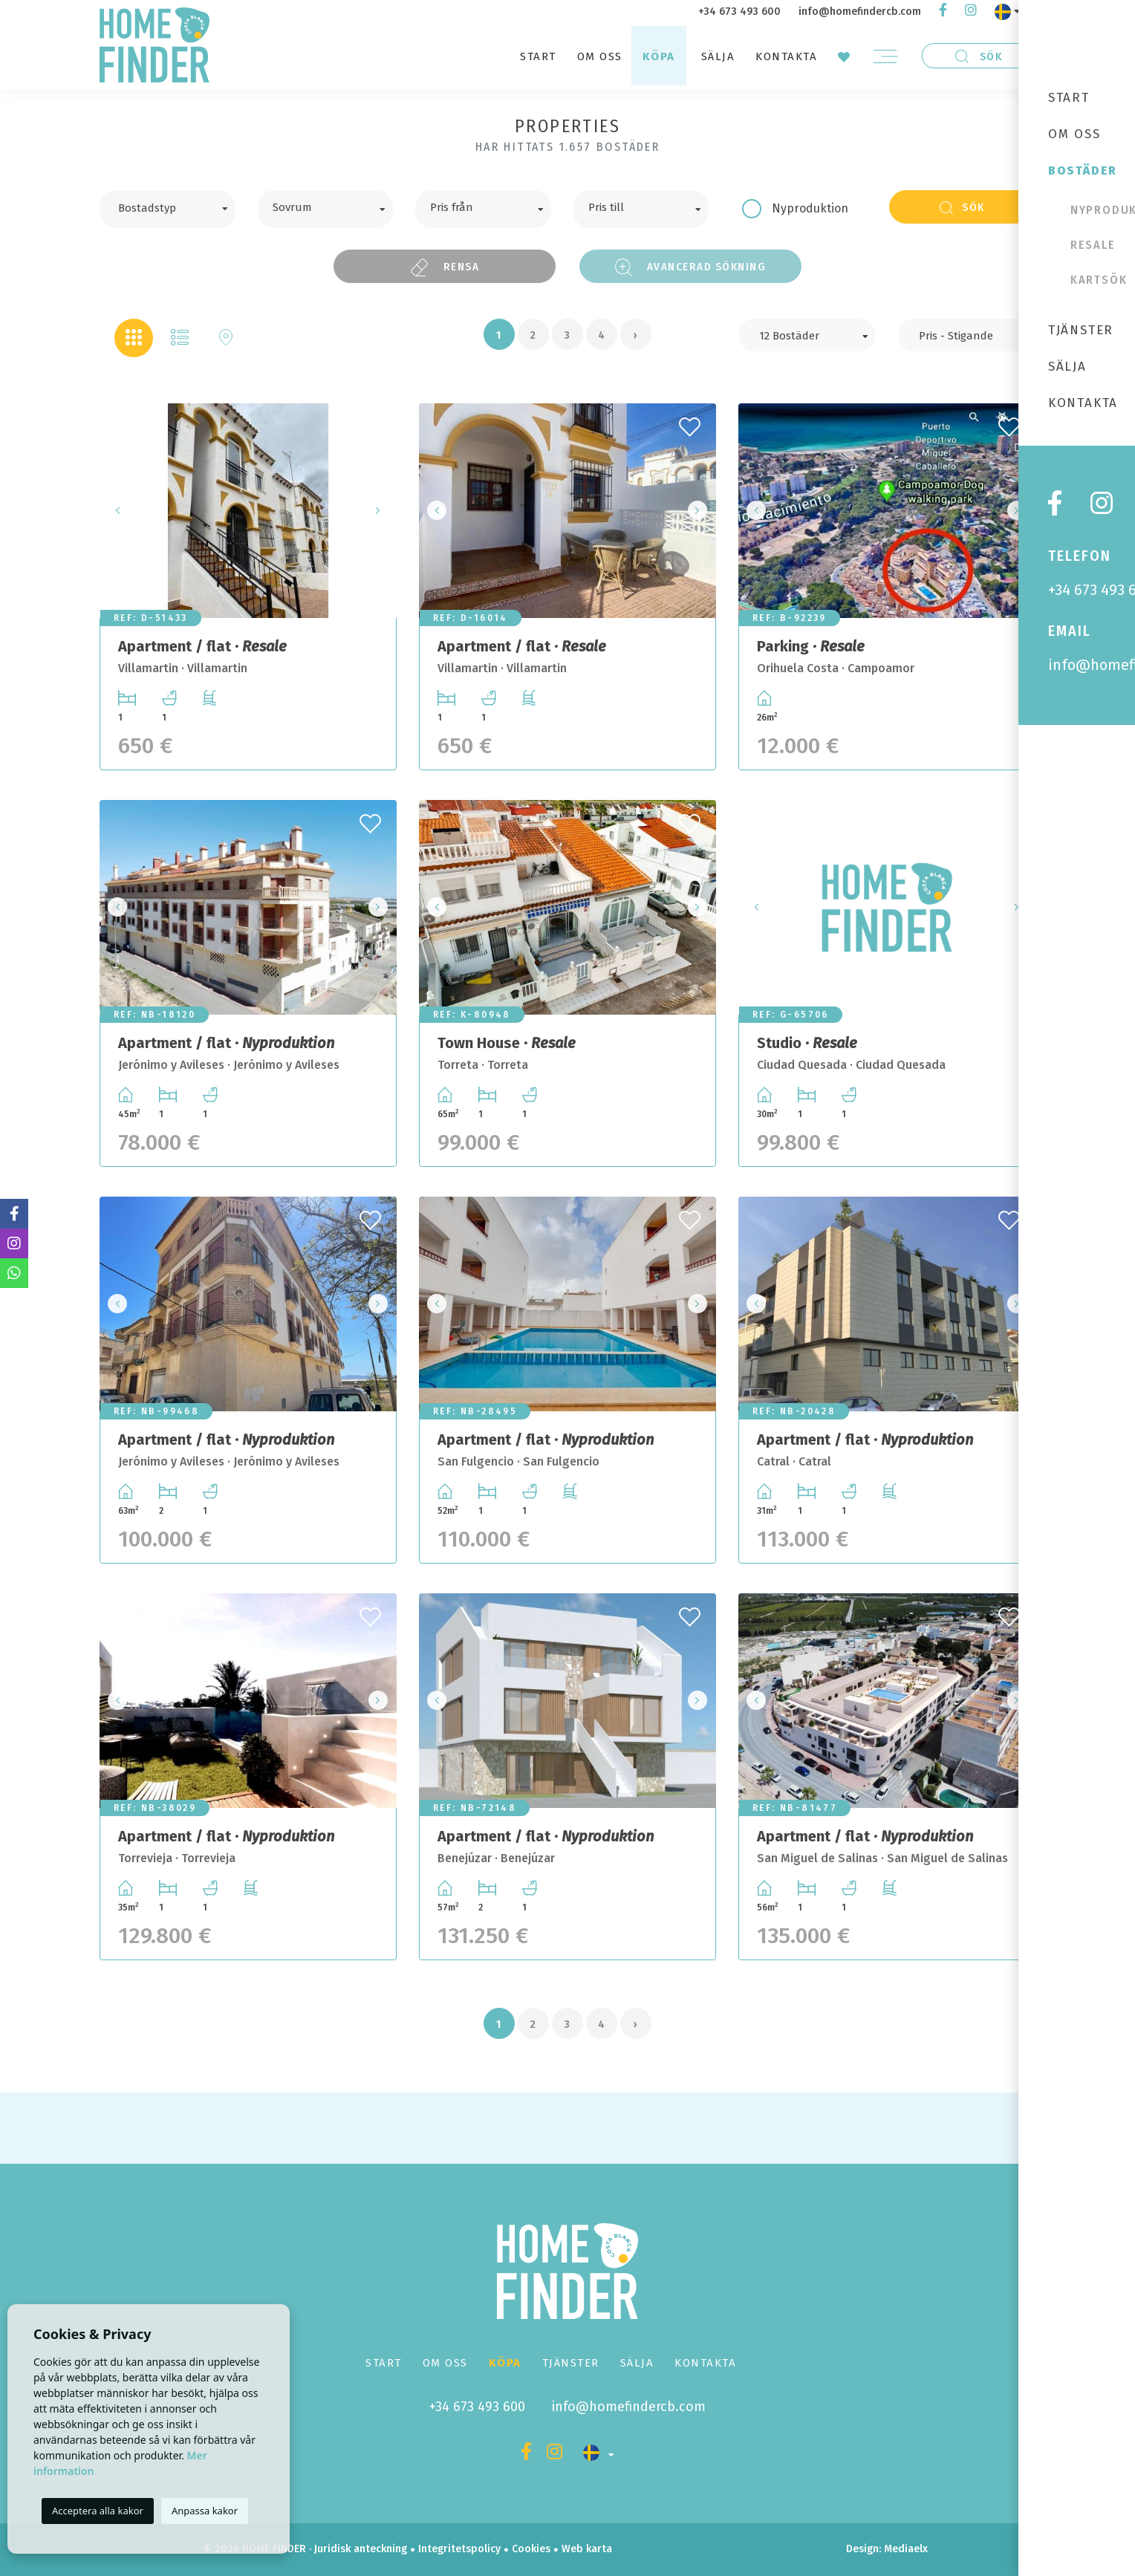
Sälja (718, 56)
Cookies (531, 2549)
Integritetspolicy (459, 2549)
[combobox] (167, 209)
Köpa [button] (659, 56)
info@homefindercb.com (860, 11)
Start (538, 56)
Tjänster (570, 2363)
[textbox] (178, 206)
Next (381, 510)
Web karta (587, 2549)
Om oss (599, 56)
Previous (115, 510)
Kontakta (786, 56)
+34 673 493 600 (739, 11)
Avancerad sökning (691, 267)
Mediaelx (906, 2549)
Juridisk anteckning (360, 2549)
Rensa (445, 267)
